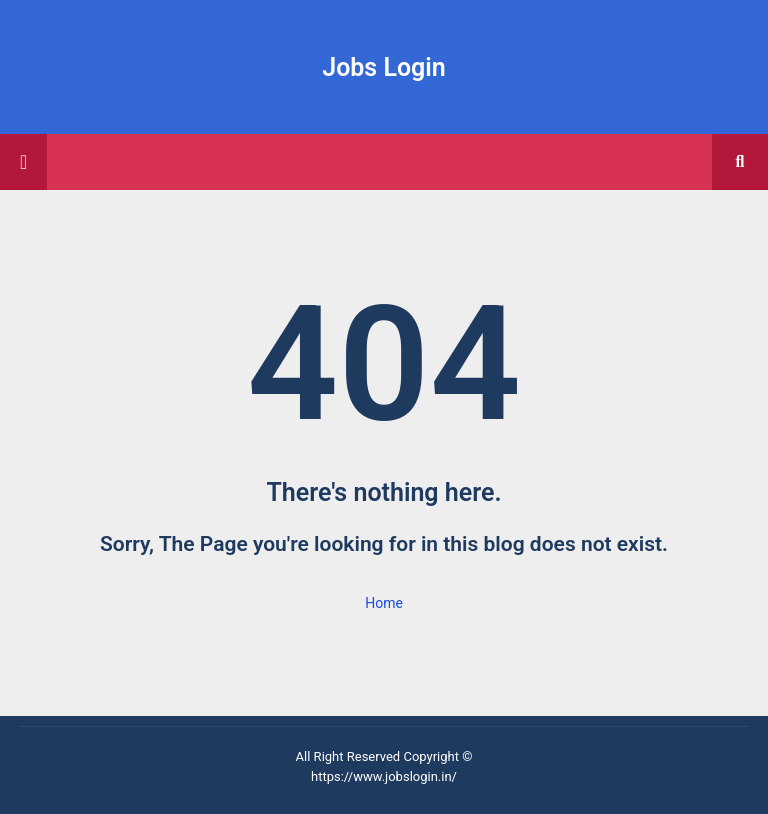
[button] (740, 162)
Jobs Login (384, 67)
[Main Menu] (23, 162)
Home (384, 603)
